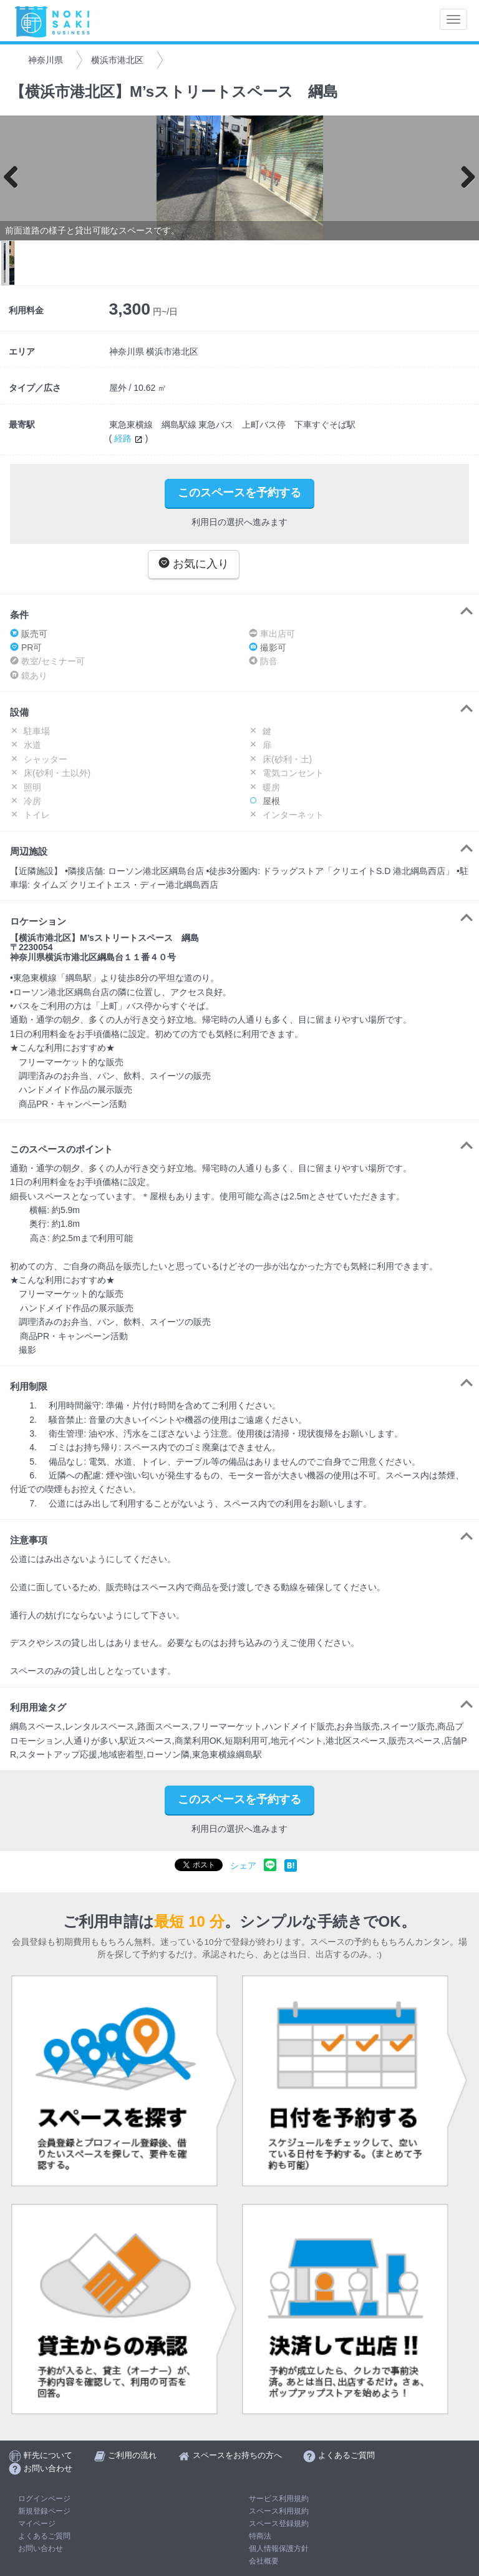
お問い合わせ (40, 2548)
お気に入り (193, 563)
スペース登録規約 (279, 2523)
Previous (15, 177)
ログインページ (44, 2498)
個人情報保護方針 (279, 2548)
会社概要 (264, 2561)
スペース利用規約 (279, 2511)
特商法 (260, 2536)
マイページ (37, 2523)
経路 (129, 438)
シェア (243, 1866)
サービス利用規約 (279, 2498)
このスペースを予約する (239, 492)
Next (463, 177)
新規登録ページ (44, 2511)
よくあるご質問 (44, 2536)
